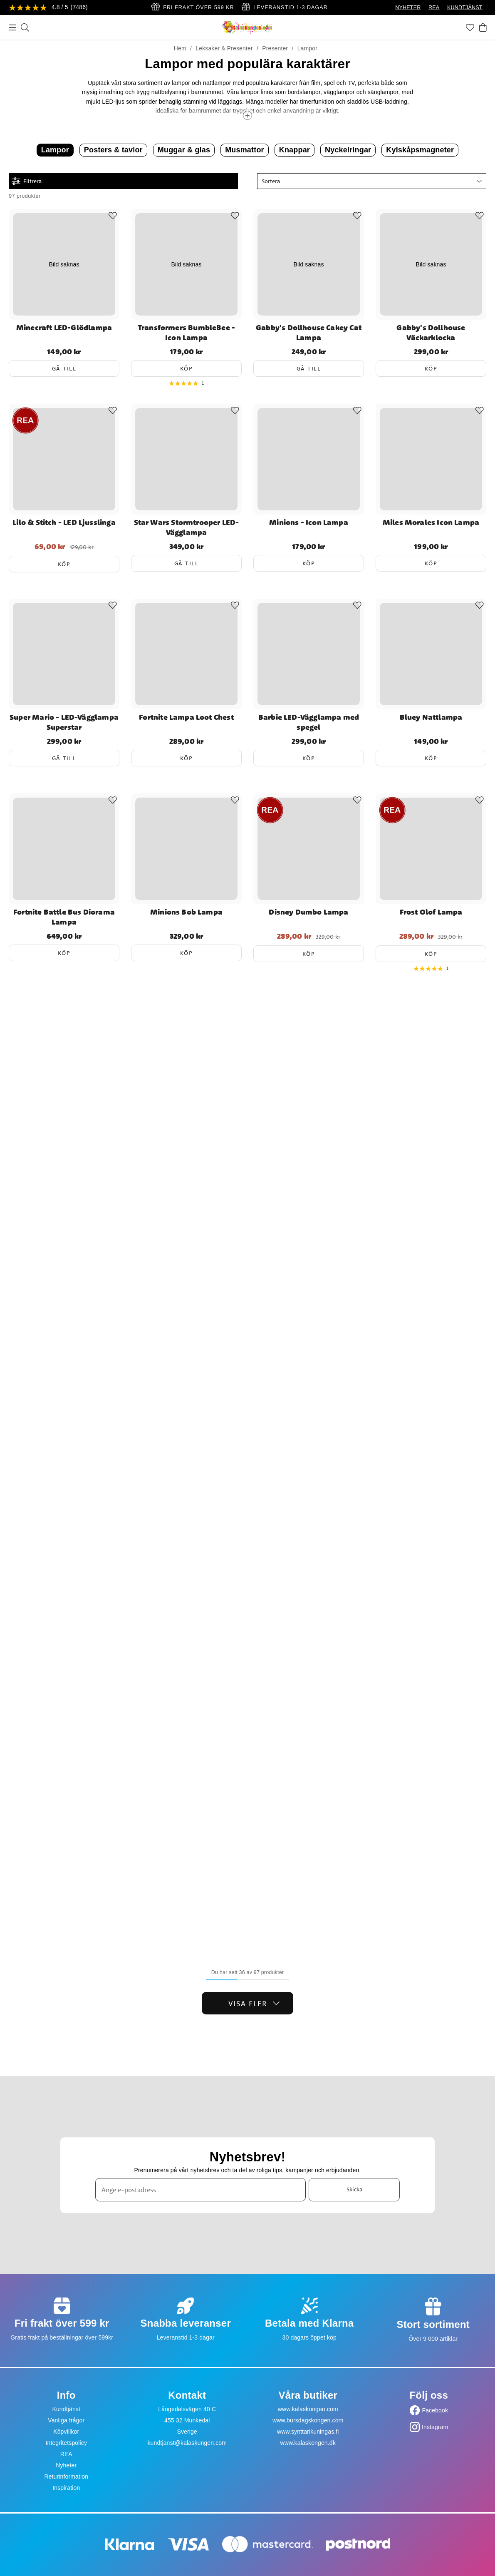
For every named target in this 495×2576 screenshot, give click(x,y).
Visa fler (254, 2003)
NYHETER (408, 7)
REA (433, 7)
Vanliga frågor (66, 2420)
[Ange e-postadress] (200, 2189)
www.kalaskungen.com (308, 2409)
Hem (180, 48)
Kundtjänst (66, 2409)
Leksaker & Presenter (224, 48)
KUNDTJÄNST (465, 7)
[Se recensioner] (48, 7)
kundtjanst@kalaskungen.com (187, 2442)
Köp (186, 368)
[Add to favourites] (113, 215)
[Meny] (12, 27)
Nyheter (66, 2465)
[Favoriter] (470, 27)
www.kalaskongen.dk (308, 2442)
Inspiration (66, 2487)
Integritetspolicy (66, 2442)
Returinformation (66, 2476)
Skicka (354, 2189)
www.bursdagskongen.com (307, 2420)
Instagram (435, 2427)
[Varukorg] (483, 27)
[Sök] (25, 27)
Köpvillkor (66, 2431)
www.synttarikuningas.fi (308, 2431)
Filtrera (27, 181)
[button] (371, 181)
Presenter (275, 48)
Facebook (435, 2410)
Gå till (64, 368)
